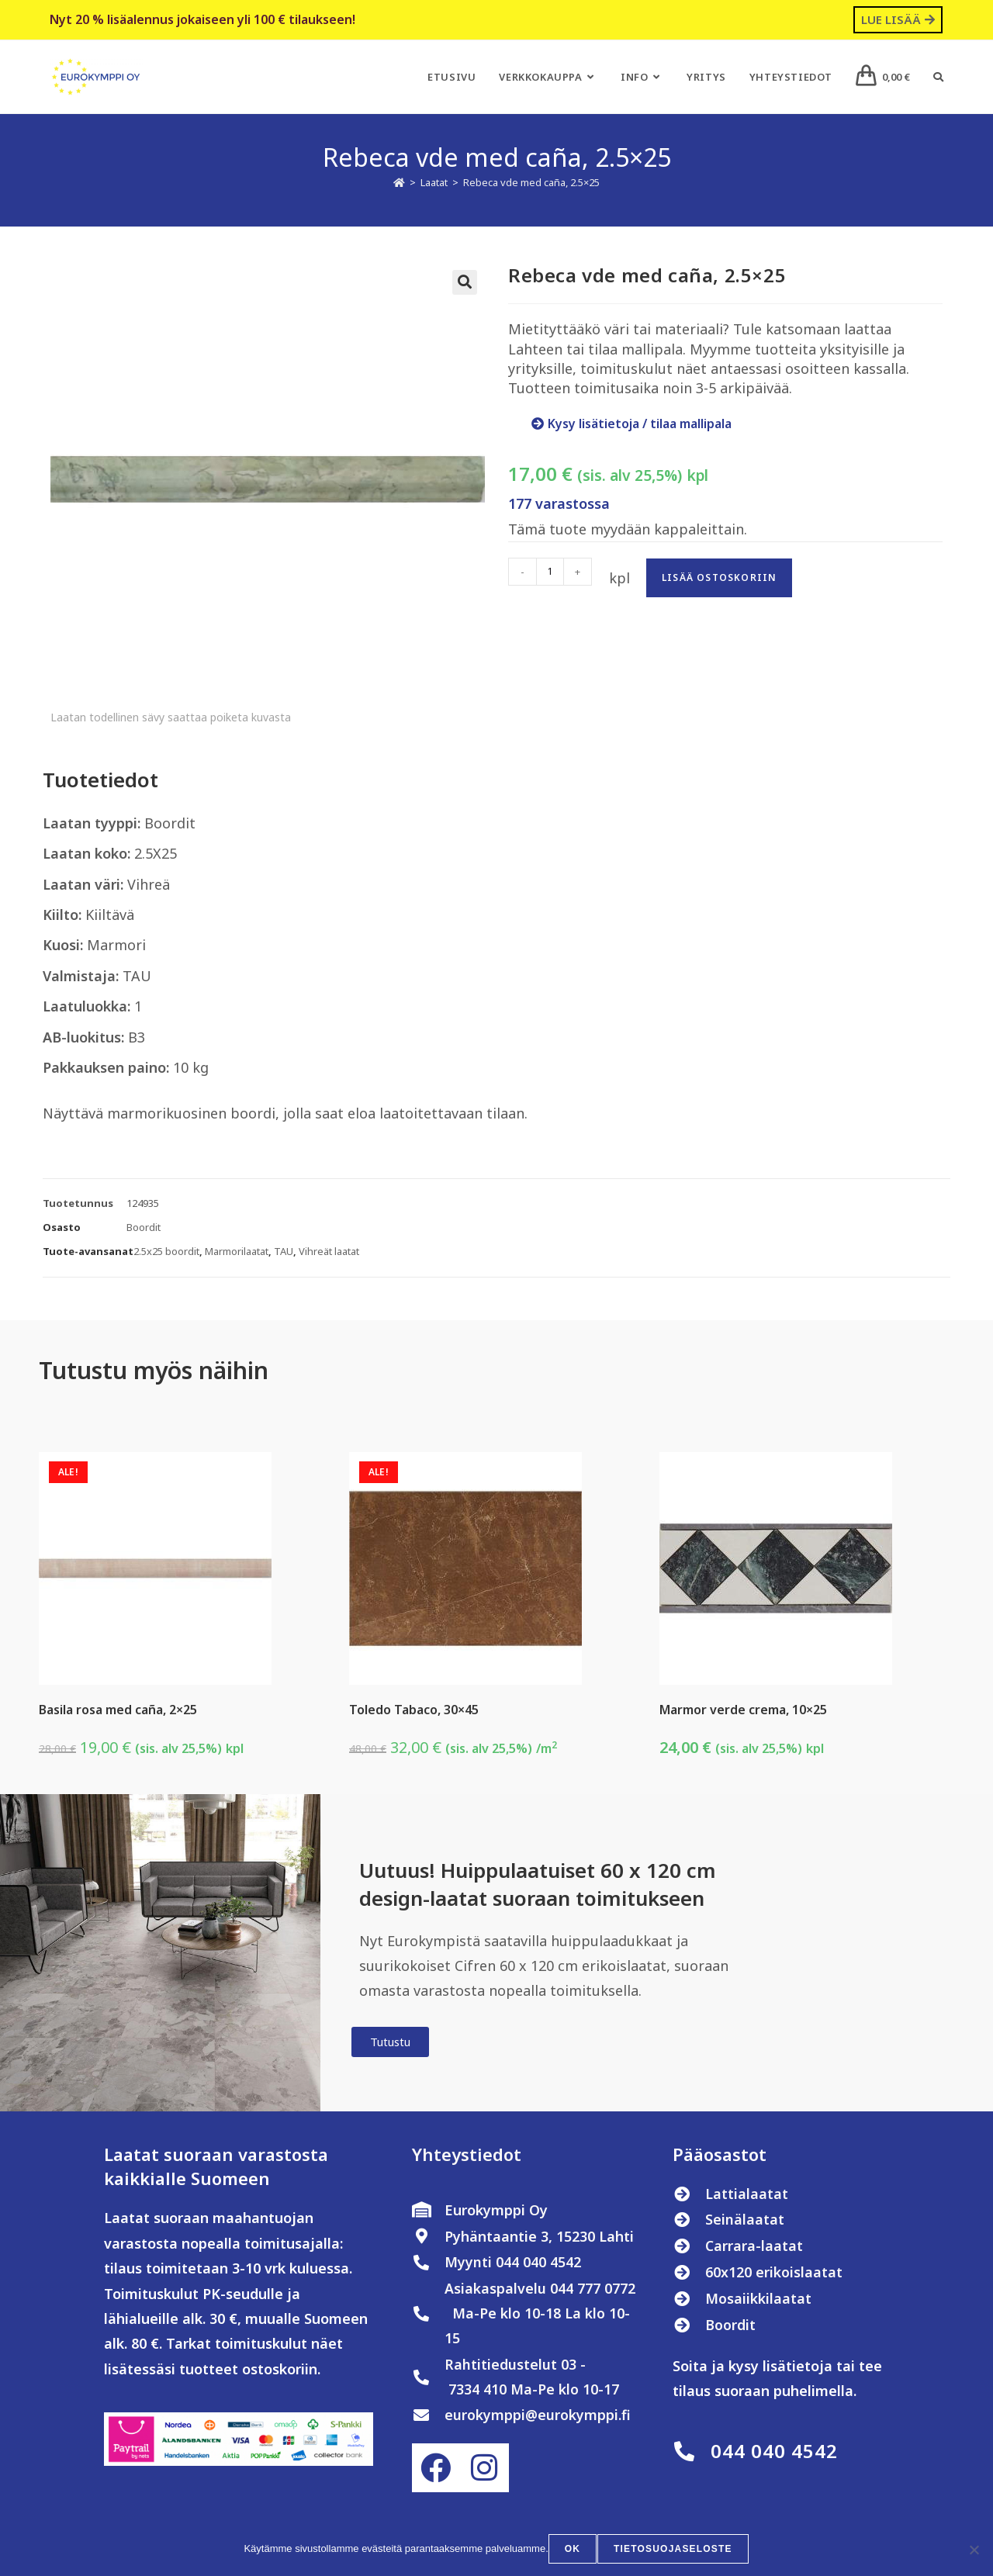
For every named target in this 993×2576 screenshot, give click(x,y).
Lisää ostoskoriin (719, 577)
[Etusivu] (399, 182)
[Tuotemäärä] (550, 572)
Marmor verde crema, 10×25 (743, 1709)
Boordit (143, 1227)
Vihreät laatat (329, 1251)
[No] (973, 2549)
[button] (464, 282)
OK (573, 2549)
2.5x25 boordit (166, 1251)
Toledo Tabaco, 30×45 (414, 1709)
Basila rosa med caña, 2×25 (118, 1709)
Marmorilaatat (236, 1251)
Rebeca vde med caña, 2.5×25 (531, 182)
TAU (283, 1251)
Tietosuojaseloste (673, 2549)
